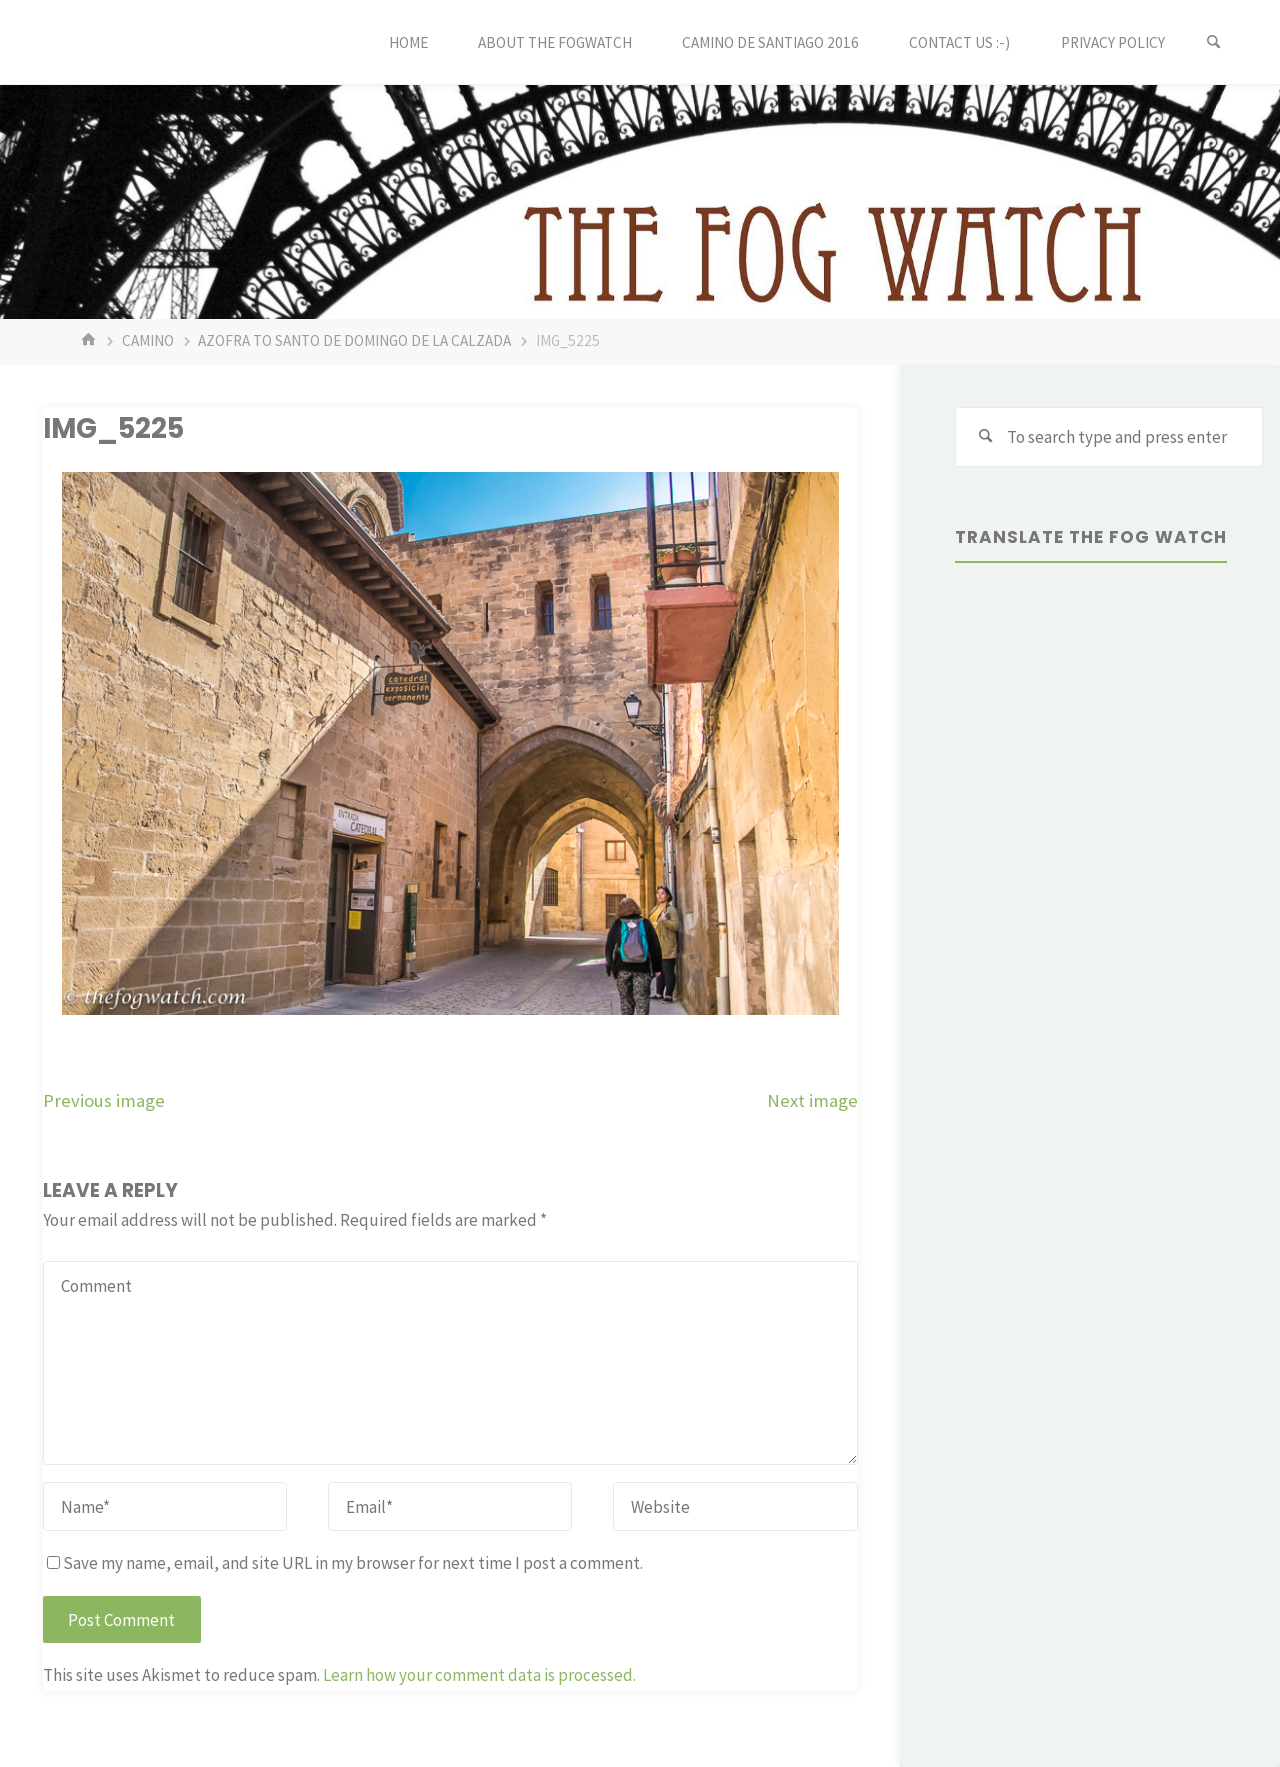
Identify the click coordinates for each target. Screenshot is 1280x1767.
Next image (812, 1100)
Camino (148, 340)
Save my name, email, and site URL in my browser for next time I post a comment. (345, 1563)
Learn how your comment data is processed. (479, 1675)
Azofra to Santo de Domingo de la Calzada (354, 340)
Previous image (104, 1100)
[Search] (1214, 42)
